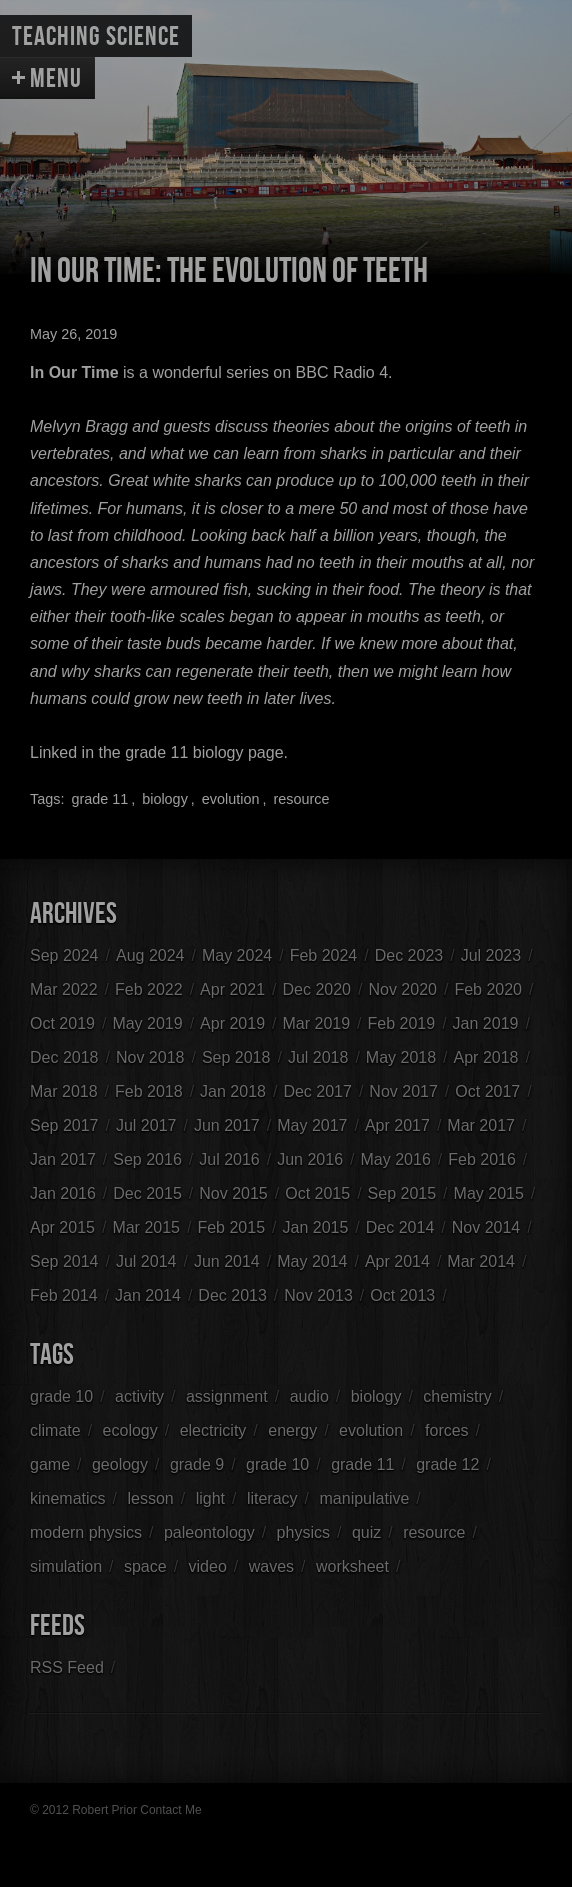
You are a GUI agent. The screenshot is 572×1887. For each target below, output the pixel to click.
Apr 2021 (232, 989)
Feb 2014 (64, 1295)
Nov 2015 (233, 1193)
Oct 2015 (317, 1193)
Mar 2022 (64, 989)
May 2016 (396, 1159)
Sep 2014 (64, 1261)
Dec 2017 (317, 1091)
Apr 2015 (62, 1227)
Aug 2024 (150, 955)
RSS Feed (67, 1667)
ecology (130, 1430)
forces (447, 1430)
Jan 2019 (486, 1023)
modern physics (86, 1532)
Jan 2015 (316, 1227)
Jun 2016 (310, 1159)
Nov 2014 (486, 1227)
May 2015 (489, 1193)
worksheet (352, 1566)
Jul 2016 (229, 1159)
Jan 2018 (233, 1091)
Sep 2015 (402, 1193)
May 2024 (237, 955)
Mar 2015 (146, 1227)
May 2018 (401, 1057)
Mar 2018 (64, 1091)
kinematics (68, 1498)
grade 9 (197, 1464)
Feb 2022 (149, 989)
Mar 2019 (317, 1023)
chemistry (457, 1396)
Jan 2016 (63, 1193)
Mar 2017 (481, 1125)
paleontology (209, 1532)
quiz (366, 1532)
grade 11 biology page (204, 752)
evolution (231, 799)
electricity (213, 1430)
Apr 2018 (486, 1057)
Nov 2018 (150, 1057)
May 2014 (312, 1261)
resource (301, 799)
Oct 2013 (402, 1295)
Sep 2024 (64, 955)
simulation (66, 1566)
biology (165, 799)
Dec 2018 (64, 1057)
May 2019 (147, 1023)
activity (139, 1396)
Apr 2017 (397, 1125)
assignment (227, 1396)
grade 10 (61, 1396)
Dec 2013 (232, 1295)
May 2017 (312, 1125)
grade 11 (99, 799)
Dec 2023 (409, 955)
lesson (150, 1498)
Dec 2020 (317, 989)
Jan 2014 (148, 1295)
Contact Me (170, 1810)
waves (271, 1566)
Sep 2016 (147, 1159)
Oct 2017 (487, 1091)
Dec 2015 (147, 1193)
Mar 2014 (481, 1261)
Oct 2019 (62, 1023)
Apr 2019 (232, 1023)
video (208, 1566)
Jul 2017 (146, 1125)
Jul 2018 (318, 1057)
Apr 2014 (397, 1261)
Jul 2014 (146, 1261)
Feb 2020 (488, 989)
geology (120, 1464)
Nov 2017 (403, 1091)
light (210, 1498)
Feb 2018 (149, 1091)
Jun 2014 (227, 1261)
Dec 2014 (400, 1227)
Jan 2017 (63, 1159)
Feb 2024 (324, 955)
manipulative (365, 1498)
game (50, 1464)
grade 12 (447, 1464)
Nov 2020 (402, 989)
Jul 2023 (491, 955)
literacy (272, 1498)
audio (309, 1396)
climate (55, 1430)
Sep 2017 (64, 1125)
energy (292, 1430)
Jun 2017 (227, 1125)
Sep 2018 (236, 1057)
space (145, 1566)
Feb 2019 (402, 1023)
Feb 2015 (231, 1227)
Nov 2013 (318, 1295)
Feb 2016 (482, 1159)
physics (303, 1532)
